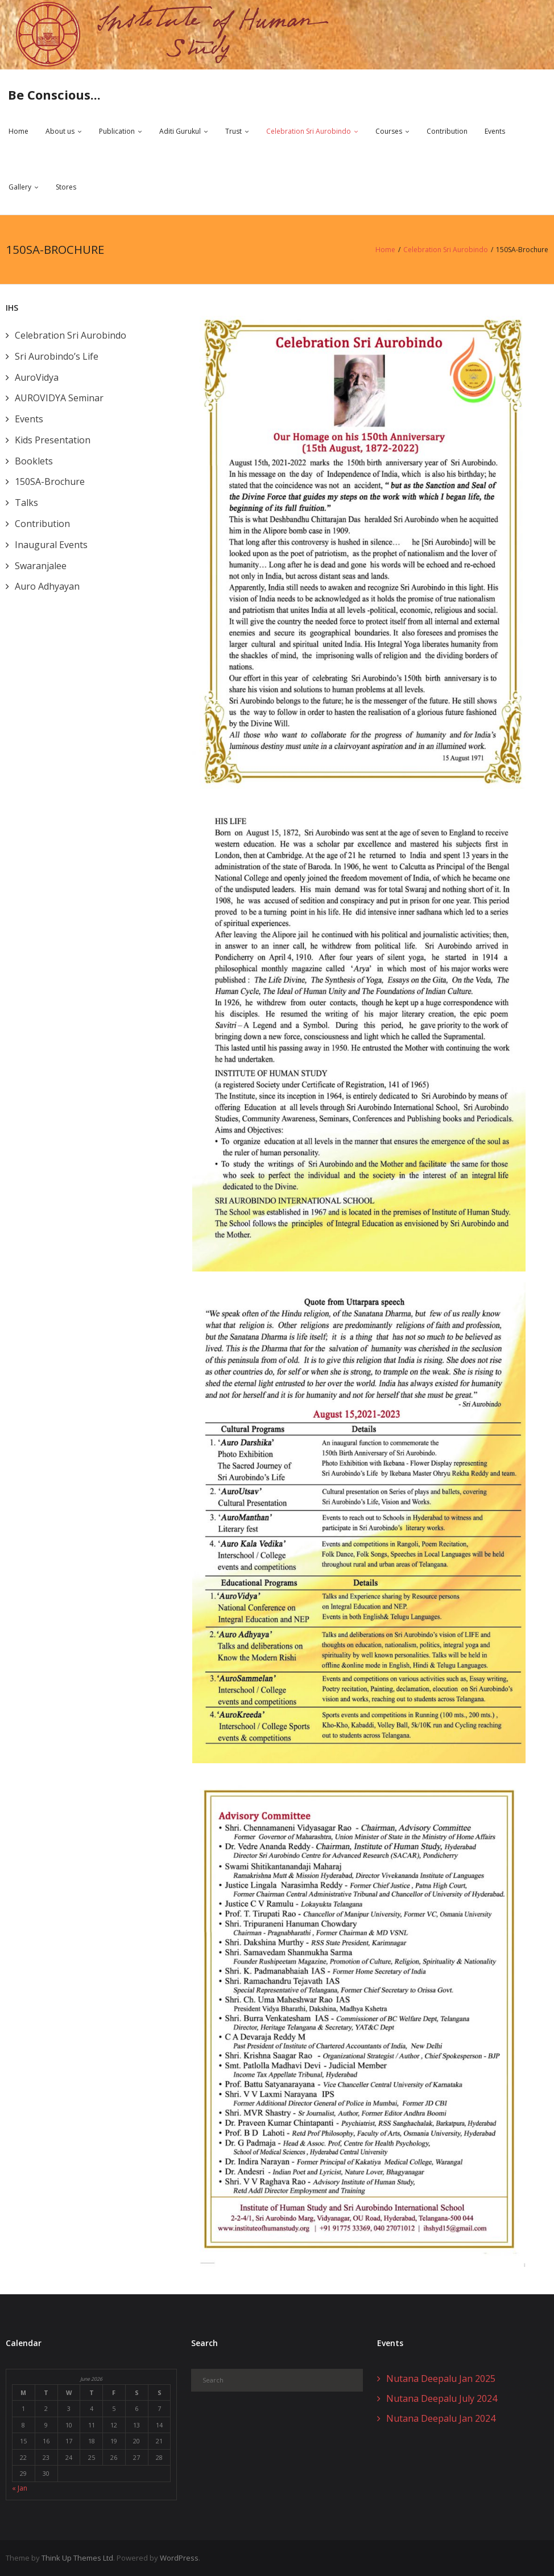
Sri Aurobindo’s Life (56, 356)
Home (18, 132)
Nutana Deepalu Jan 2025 (440, 2378)
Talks (26, 502)
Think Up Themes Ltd (77, 2558)
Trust (233, 132)
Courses (388, 132)
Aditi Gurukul (180, 132)
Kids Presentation (52, 440)
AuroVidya (37, 377)
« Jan (19, 2487)
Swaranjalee (41, 565)
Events (495, 132)
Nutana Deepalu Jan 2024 (440, 2418)
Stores (66, 187)
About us (60, 132)
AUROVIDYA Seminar (59, 398)
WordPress (179, 2558)
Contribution (447, 132)
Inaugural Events (51, 544)
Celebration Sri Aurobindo (308, 132)
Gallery (20, 187)
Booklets (34, 461)
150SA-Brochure (50, 481)
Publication (117, 132)
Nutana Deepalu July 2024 (441, 2398)
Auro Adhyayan (47, 586)
